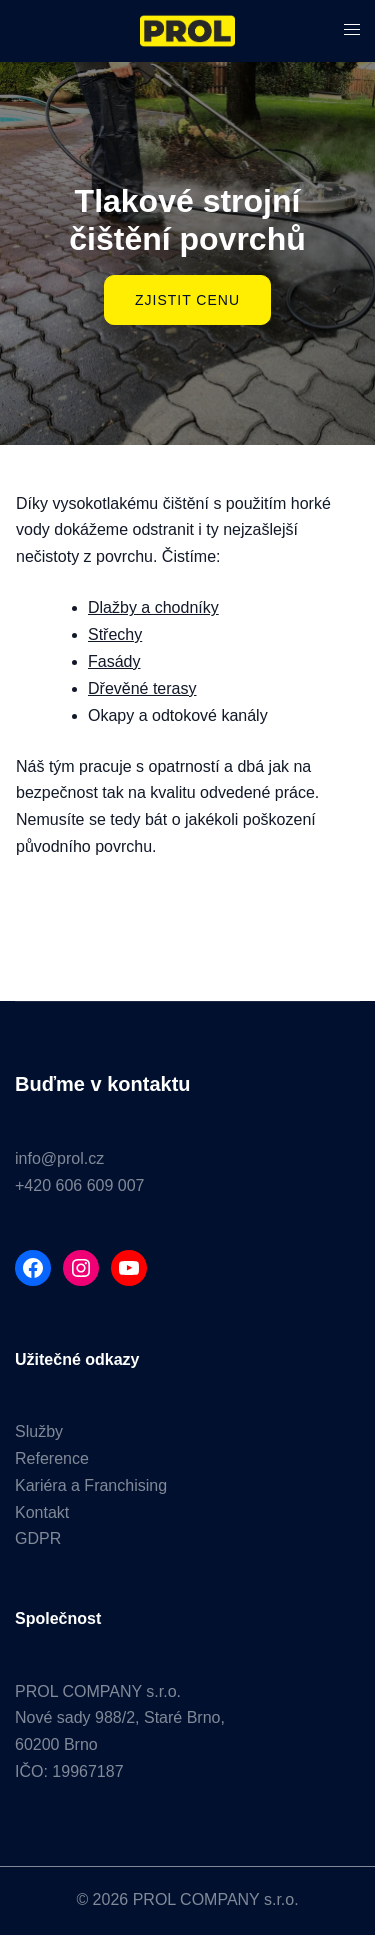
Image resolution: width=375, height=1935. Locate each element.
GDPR (38, 1538)
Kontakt (42, 1512)
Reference (52, 1458)
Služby (39, 1431)
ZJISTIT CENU (187, 300)
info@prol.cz (59, 1158)
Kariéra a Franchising (91, 1485)
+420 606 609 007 (79, 1185)
